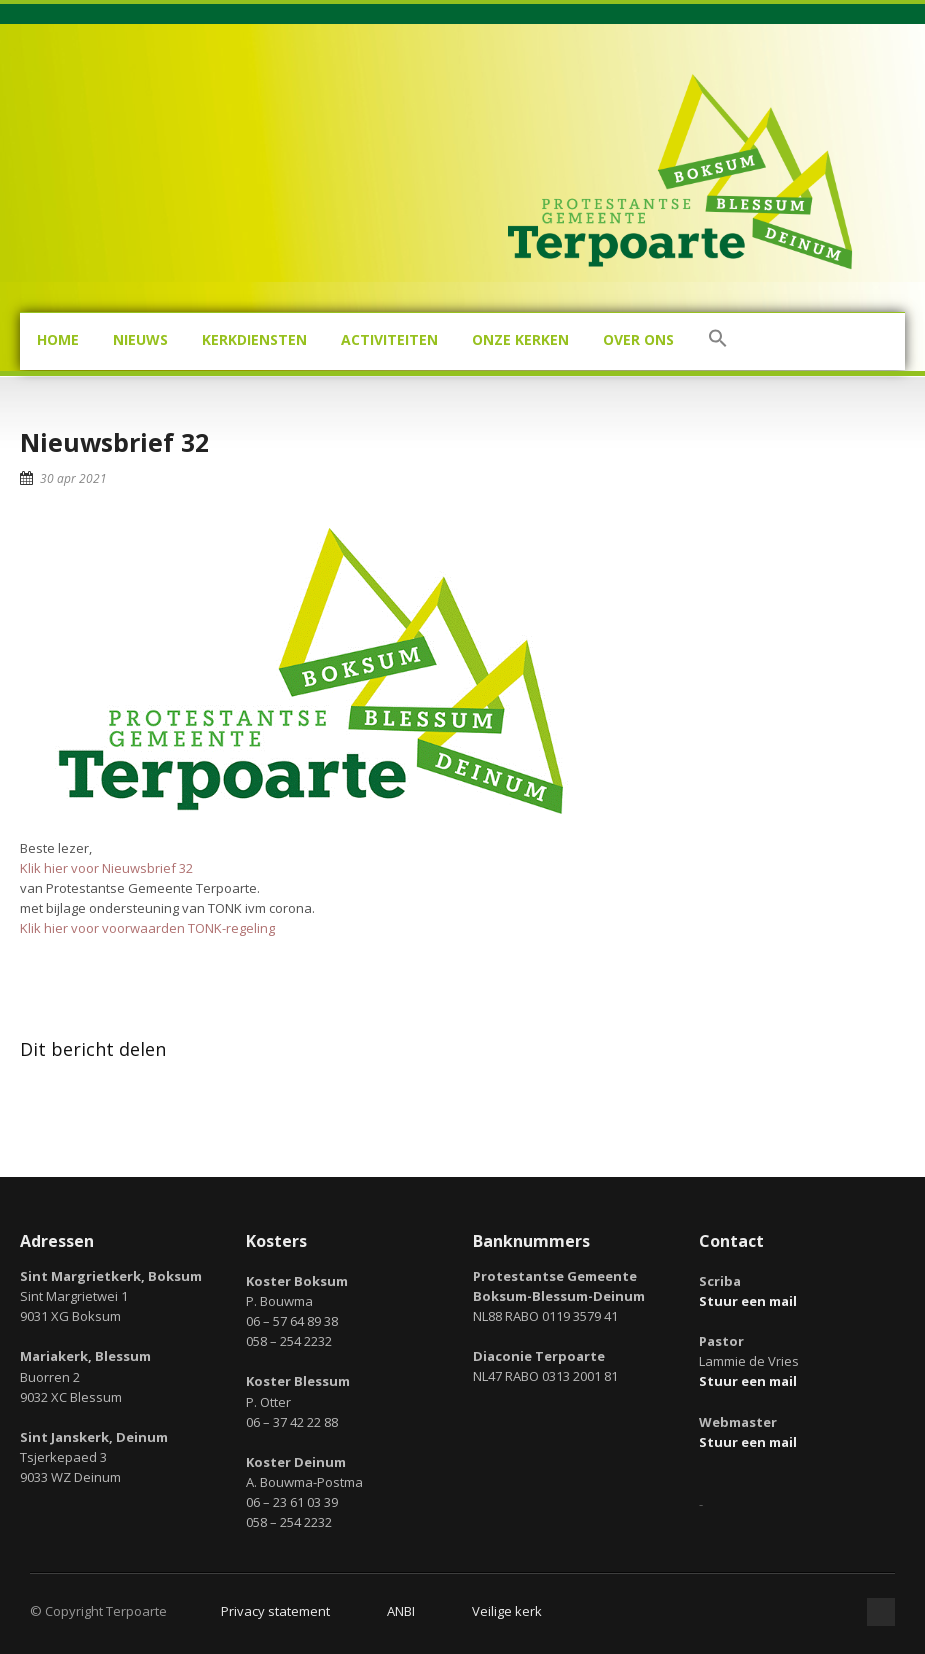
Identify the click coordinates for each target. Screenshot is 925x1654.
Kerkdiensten (254, 339)
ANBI (401, 1611)
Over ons (638, 339)
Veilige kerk (507, 1611)
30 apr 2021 (73, 478)
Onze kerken (520, 339)
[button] (718, 341)
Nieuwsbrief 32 (114, 442)
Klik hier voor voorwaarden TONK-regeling (147, 928)
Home (58, 339)
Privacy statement (275, 1611)
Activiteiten (389, 339)
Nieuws (140, 339)
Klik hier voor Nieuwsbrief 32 (106, 868)
